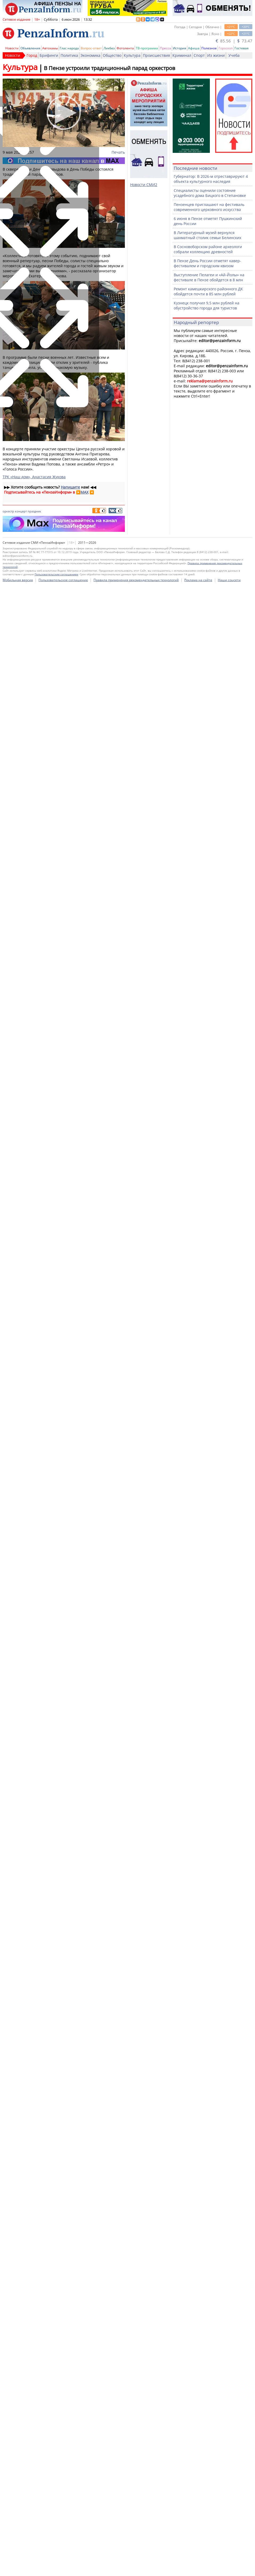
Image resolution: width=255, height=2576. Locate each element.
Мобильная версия (18, 2070)
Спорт (199, 55)
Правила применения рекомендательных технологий (136, 2070)
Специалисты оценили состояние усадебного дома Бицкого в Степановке (210, 193)
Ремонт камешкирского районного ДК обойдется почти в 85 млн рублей (208, 291)
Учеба (234, 55)
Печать (118, 152)
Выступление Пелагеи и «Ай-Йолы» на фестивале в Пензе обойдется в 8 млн (209, 277)
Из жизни (216, 55)
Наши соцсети (229, 2070)
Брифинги (49, 55)
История (179, 48)
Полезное (209, 48)
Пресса (165, 48)
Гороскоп (226, 48)
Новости (12, 48)
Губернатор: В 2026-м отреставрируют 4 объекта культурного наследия (211, 179)
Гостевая (242, 48)
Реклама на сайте (198, 2070)
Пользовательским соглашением (56, 2064)
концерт (21, 511)
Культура (132, 55)
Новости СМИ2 (143, 184)
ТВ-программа (147, 48)
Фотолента (125, 48)
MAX (84, 492)
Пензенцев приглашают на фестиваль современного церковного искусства (209, 207)
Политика (69, 55)
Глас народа (69, 48)
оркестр (8, 511)
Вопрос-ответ (91, 48)
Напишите (70, 487)
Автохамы (50, 48)
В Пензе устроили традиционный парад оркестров (109, 68)
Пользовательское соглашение (63, 2070)
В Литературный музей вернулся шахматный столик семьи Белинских (207, 235)
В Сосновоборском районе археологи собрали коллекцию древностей (208, 249)
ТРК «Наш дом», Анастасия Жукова (34, 476)
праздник (34, 511)
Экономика (90, 55)
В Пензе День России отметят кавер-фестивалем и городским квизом (207, 263)
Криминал (181, 55)
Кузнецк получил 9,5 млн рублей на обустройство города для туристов (206, 305)
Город (32, 55)
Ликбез (109, 48)
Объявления (30, 48)
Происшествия (156, 55)
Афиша (193, 48)
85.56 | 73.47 (234, 41)
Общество (112, 55)
